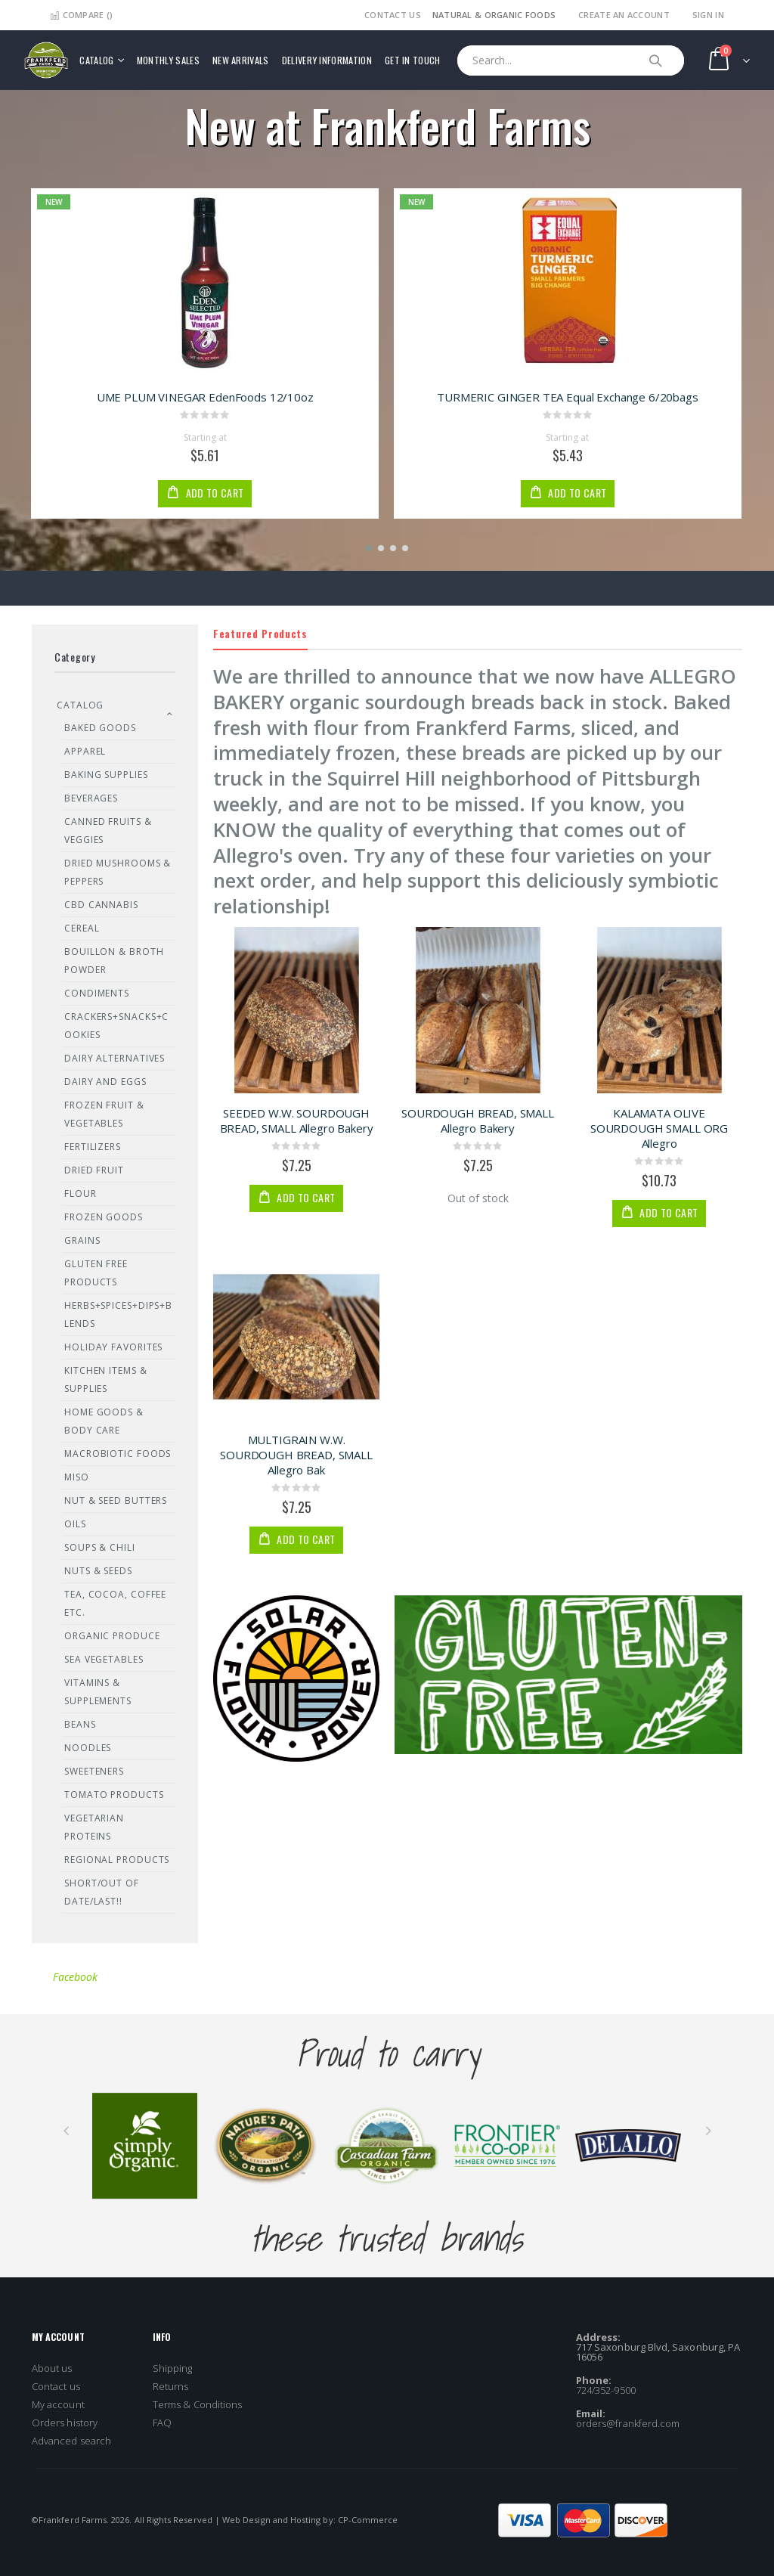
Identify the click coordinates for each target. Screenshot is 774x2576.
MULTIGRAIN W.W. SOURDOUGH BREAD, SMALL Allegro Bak (296, 1455)
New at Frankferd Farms (387, 125)
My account (58, 2404)
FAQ (162, 2422)
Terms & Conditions (197, 2404)
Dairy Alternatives (114, 1058)
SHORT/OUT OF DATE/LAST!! (101, 1892)
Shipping (173, 2368)
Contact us (56, 2386)
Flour (80, 1193)
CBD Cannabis (101, 904)
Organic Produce (112, 1635)
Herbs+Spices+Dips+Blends (118, 1314)
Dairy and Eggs (105, 1081)
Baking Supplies (106, 774)
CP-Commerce (368, 2519)
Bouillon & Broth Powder (113, 960)
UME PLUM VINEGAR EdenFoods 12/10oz (205, 397)
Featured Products (260, 633)
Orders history (65, 2422)
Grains (82, 1240)
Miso (76, 1477)
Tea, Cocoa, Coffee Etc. (115, 1603)
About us (52, 2368)
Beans (80, 1724)
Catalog (80, 705)
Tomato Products (114, 1794)
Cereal (81, 928)
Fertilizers (92, 1146)
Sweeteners (94, 1771)
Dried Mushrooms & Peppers (117, 872)
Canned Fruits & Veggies (108, 830)
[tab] (477, 634)
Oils (75, 1523)
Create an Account (624, 14)
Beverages (91, 798)
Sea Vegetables (104, 1659)
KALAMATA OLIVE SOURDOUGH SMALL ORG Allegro (659, 1128)
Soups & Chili (99, 1547)
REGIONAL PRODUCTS (116, 1859)
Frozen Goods (103, 1217)
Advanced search (71, 2440)
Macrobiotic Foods (117, 1453)
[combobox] (570, 60)
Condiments (96, 993)
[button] (369, 548)
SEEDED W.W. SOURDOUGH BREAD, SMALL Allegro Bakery (296, 1120)
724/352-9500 (606, 2390)
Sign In (708, 14)
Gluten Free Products (96, 1272)
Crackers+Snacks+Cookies (116, 1025)
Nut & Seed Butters (115, 1500)
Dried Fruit (94, 1170)
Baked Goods (100, 727)
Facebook (75, 1977)
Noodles (87, 1747)
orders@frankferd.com (628, 2423)
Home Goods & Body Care (104, 1421)
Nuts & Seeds (98, 1570)
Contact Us (392, 14)
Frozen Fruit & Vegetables (104, 1114)
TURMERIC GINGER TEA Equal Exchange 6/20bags (567, 397)
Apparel (85, 751)
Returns (170, 2386)
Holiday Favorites (113, 1347)
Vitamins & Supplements (98, 1691)
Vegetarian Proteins (94, 1827)
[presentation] (65, 2131)
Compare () (81, 14)
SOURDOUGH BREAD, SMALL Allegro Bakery (477, 1120)
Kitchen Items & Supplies (105, 1379)
